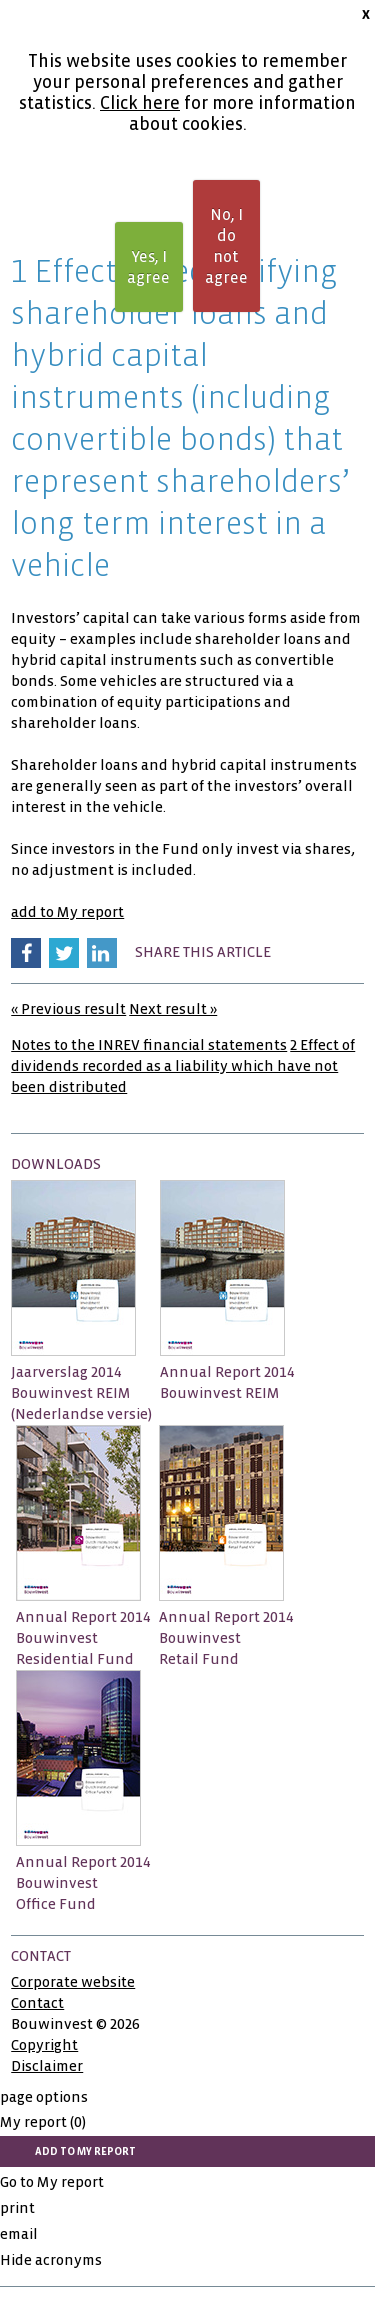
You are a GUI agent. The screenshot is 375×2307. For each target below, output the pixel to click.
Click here (140, 103)
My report (43, 2122)
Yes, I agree (148, 267)
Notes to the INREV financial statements (149, 1045)
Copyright (44, 2045)
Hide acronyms (51, 2260)
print (17, 2208)
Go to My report (52, 2182)
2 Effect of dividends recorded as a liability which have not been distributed (183, 1066)
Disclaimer (47, 2066)
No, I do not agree (226, 246)
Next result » (173, 1009)
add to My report (67, 912)
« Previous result (68, 1009)
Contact (37, 2003)
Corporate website (73, 1982)
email (19, 2234)
